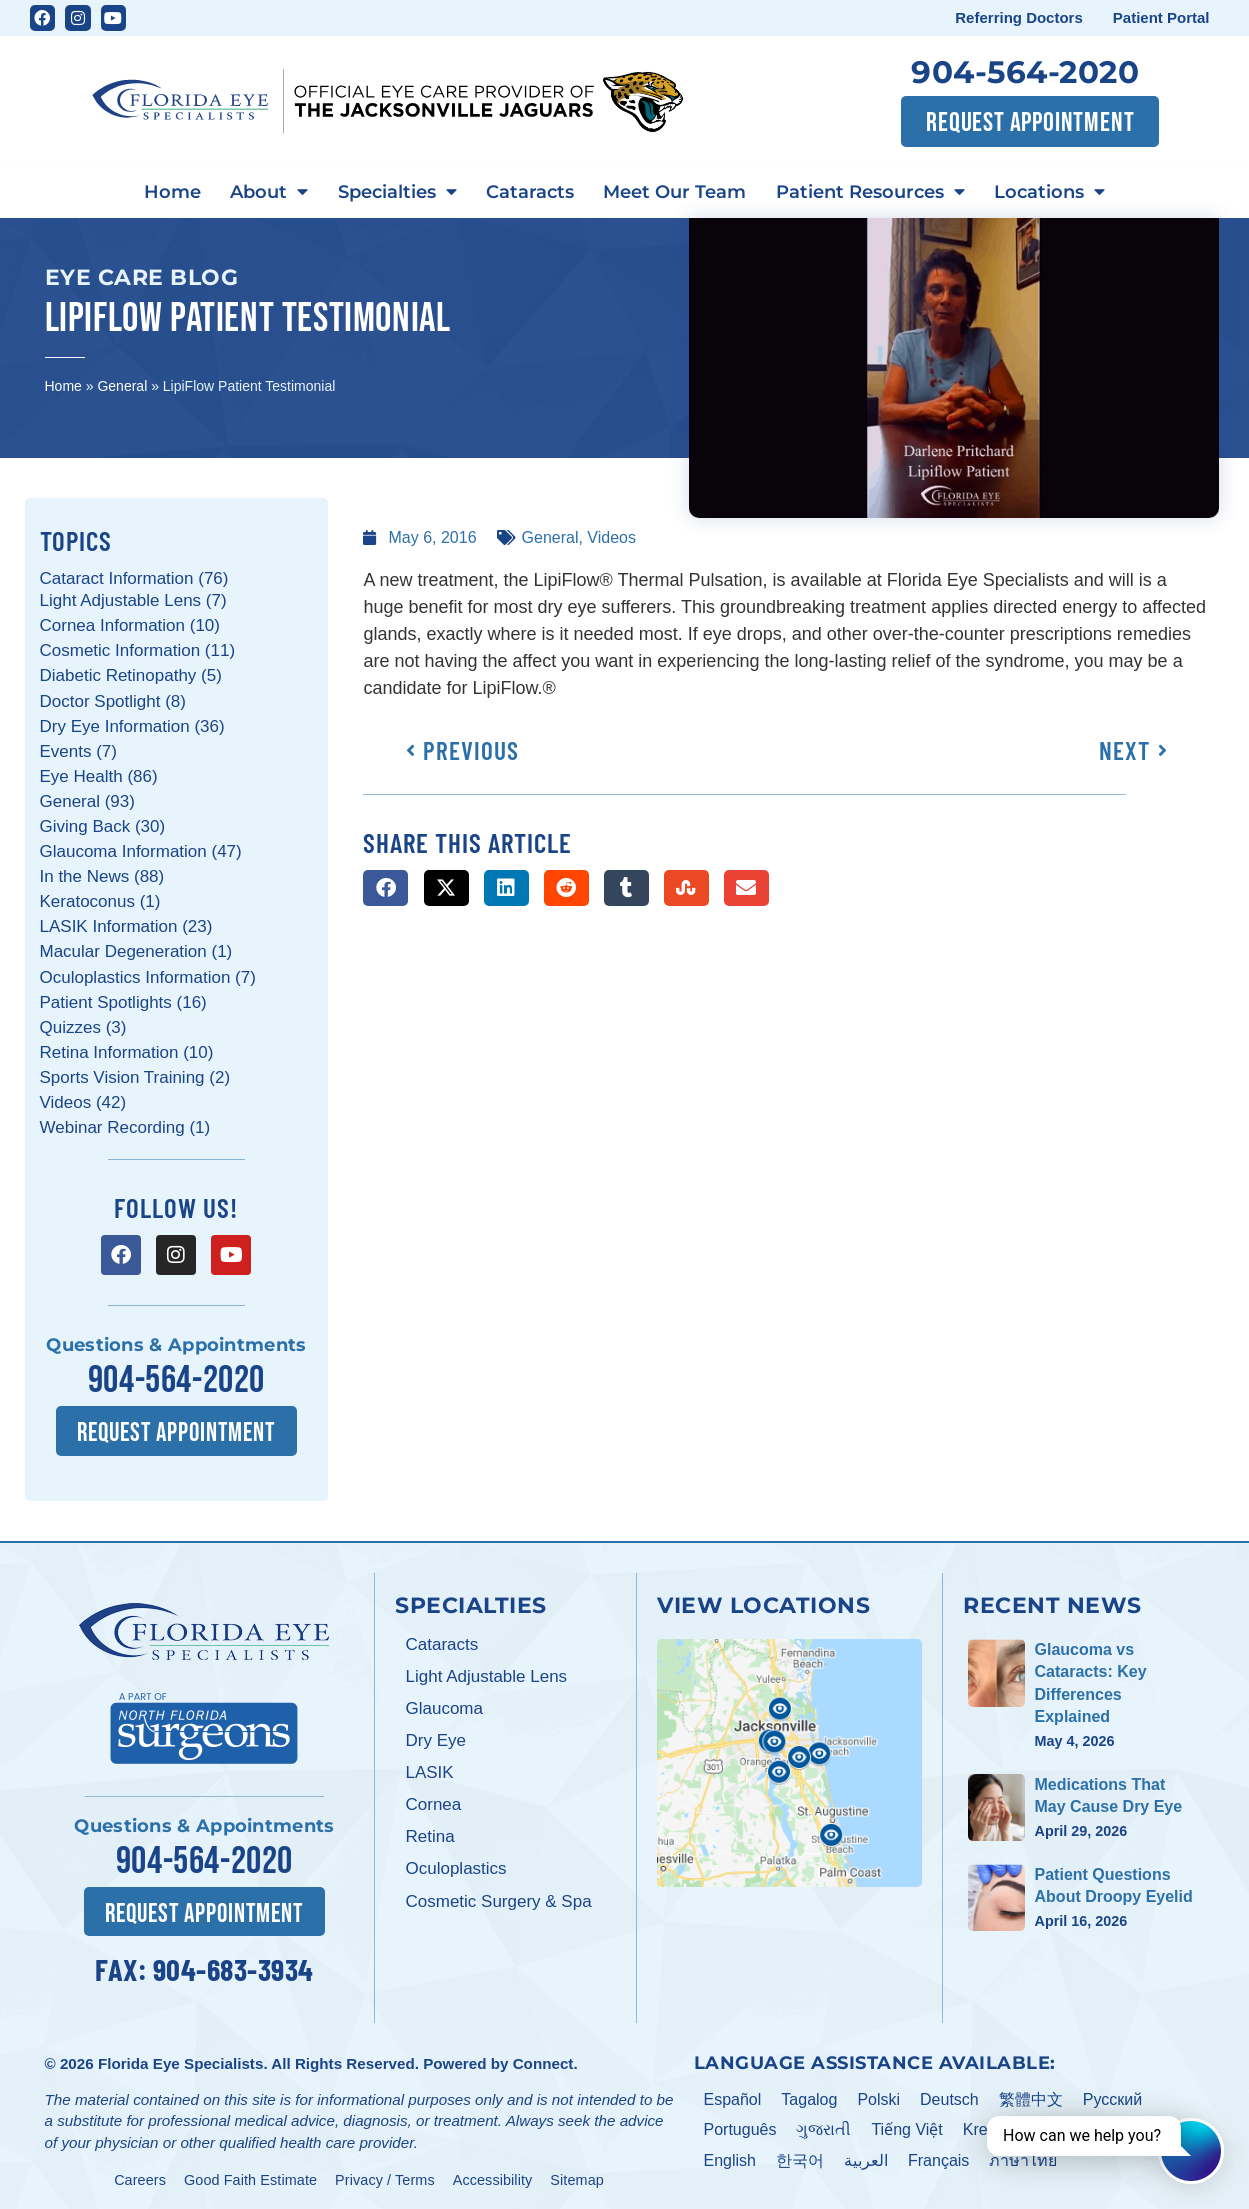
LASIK (429, 1770)
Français (938, 2157)
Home (164, 191)
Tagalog (809, 2095)
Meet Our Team (677, 191)
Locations (1057, 192)
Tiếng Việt (906, 2126)
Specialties (394, 192)
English (730, 2157)
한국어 (800, 2157)
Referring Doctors (1019, 17)
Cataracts (530, 191)
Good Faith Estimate (250, 2176)
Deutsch (949, 2095)
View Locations (763, 1603)
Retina (429, 1834)
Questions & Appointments (176, 1345)
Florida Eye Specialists (180, 2059)
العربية (866, 2157)
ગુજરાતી (823, 2126)
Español (733, 2095)
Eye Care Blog (142, 276)
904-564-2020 (1025, 72)
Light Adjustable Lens (486, 1674)
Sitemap (577, 2176)
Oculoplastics (455, 1866)
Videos (611, 536)
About (264, 192)
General (122, 385)
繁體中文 (1031, 2095)
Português (740, 2126)
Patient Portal (1161, 17)
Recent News (1052, 1603)
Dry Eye (435, 1738)
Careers (140, 2176)
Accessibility (493, 2176)
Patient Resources (875, 192)
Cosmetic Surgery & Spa (498, 1898)
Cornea (433, 1802)
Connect (543, 2059)
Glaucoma (443, 1706)
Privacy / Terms (385, 2176)
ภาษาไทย (1023, 2157)
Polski (878, 2095)
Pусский (1112, 2095)
